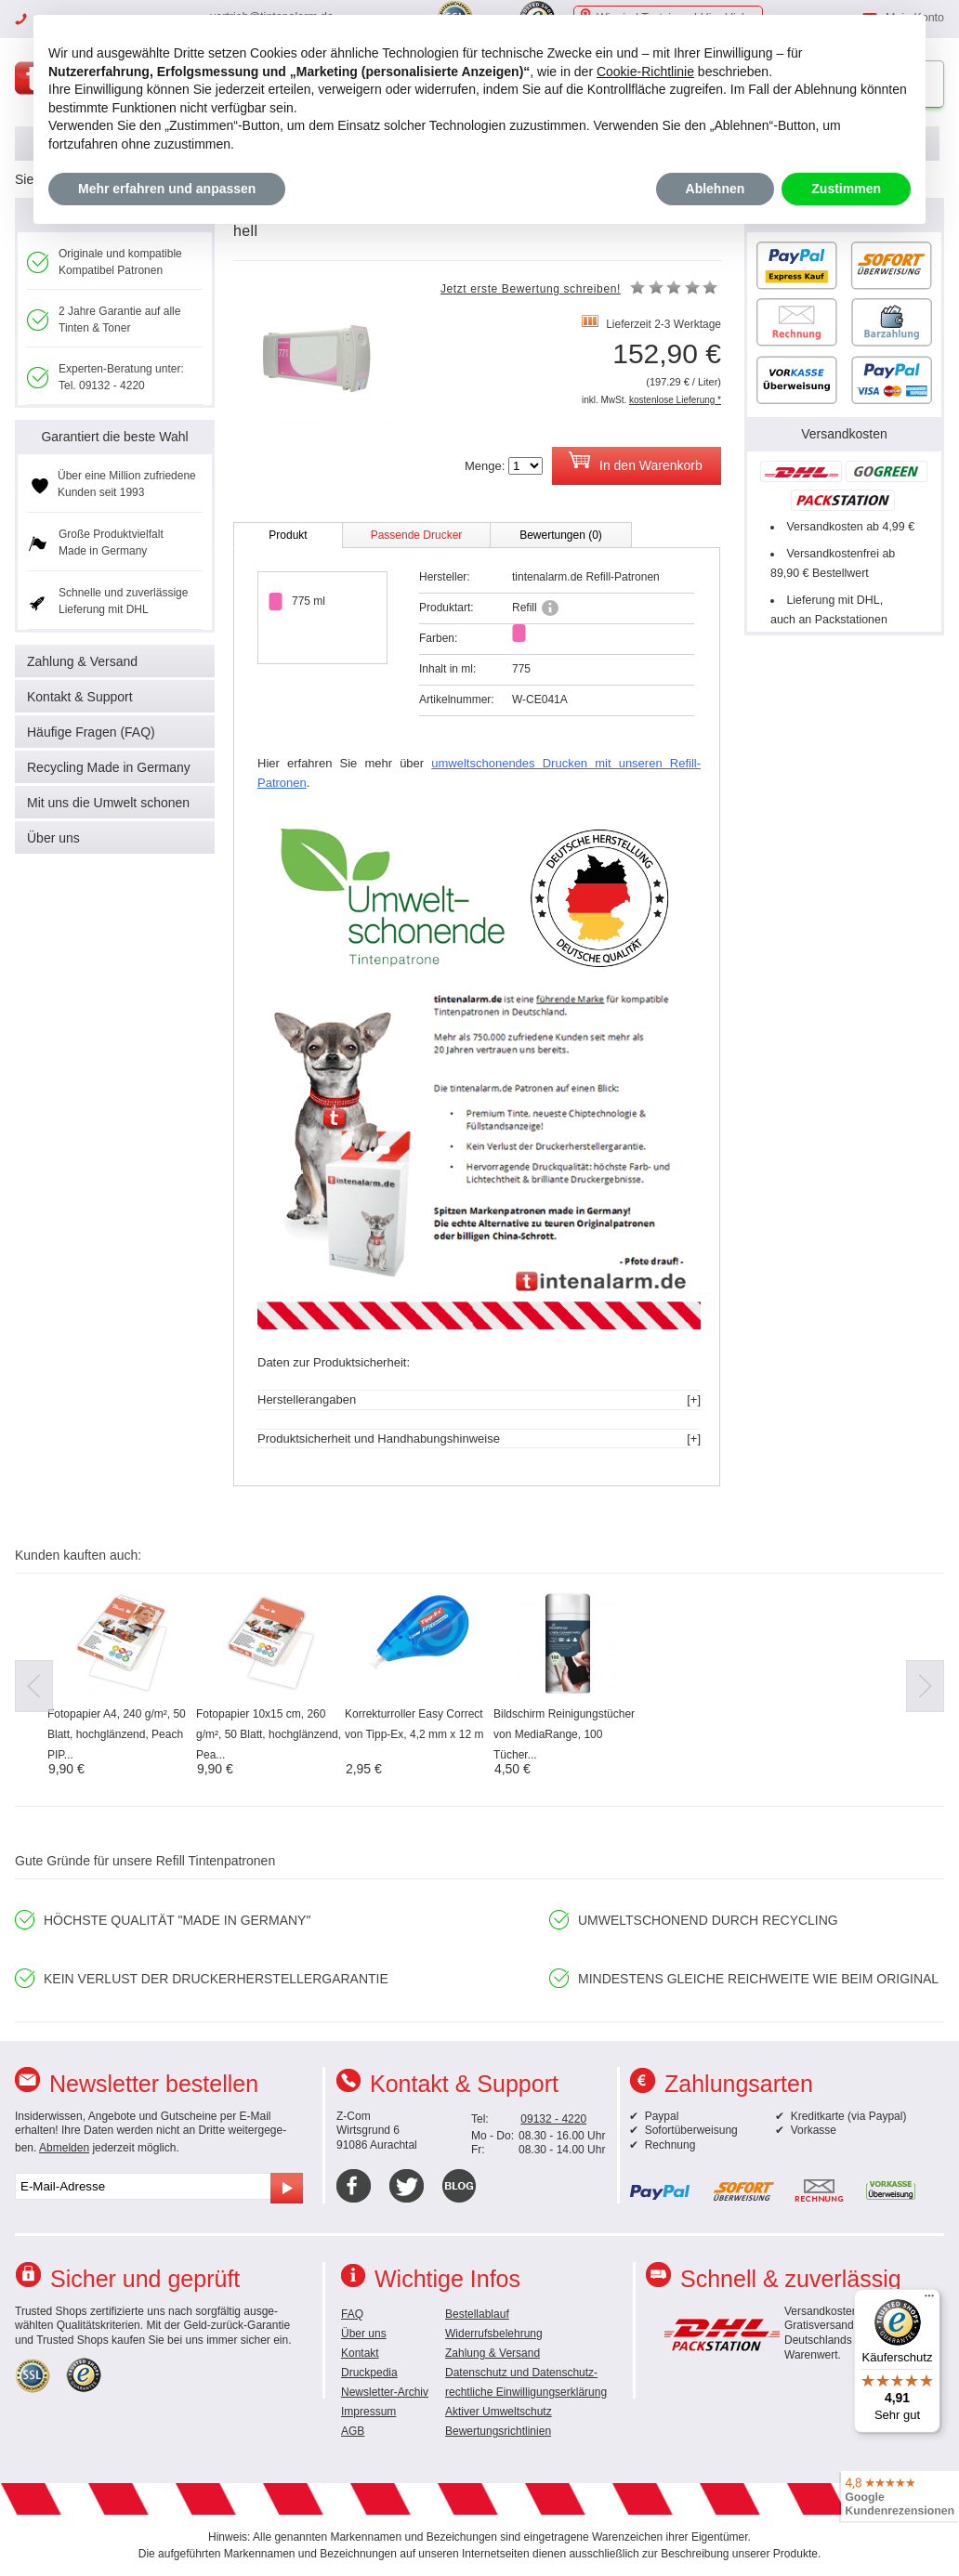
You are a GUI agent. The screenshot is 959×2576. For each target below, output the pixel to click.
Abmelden (64, 2147)
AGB (352, 2431)
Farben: (438, 638)
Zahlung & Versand (82, 661)
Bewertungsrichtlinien (498, 2431)
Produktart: (446, 607)
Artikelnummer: (456, 699)
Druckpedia (369, 2372)
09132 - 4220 (553, 2118)
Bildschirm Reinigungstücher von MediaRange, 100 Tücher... (564, 1734)
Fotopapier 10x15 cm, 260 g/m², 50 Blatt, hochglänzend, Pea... (268, 1734)
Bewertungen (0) (560, 535)
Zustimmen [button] (846, 188)
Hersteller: (444, 576)
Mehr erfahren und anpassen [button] (167, 188)
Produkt (288, 535)
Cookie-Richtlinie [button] (645, 71)
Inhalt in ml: (447, 668)
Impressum (368, 2411)
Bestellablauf (477, 2314)
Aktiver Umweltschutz (498, 2411)
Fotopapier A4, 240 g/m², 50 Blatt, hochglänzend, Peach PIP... (116, 1734)
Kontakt (360, 2353)
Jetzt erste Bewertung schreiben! (530, 288)
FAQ (352, 2314)
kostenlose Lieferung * (675, 400)
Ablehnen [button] (715, 188)
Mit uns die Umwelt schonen (108, 802)
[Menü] (929, 2300)
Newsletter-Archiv (384, 2392)
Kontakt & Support (80, 696)
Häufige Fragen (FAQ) (91, 732)
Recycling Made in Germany (108, 767)
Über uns (53, 837)
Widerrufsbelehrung (494, 2333)
